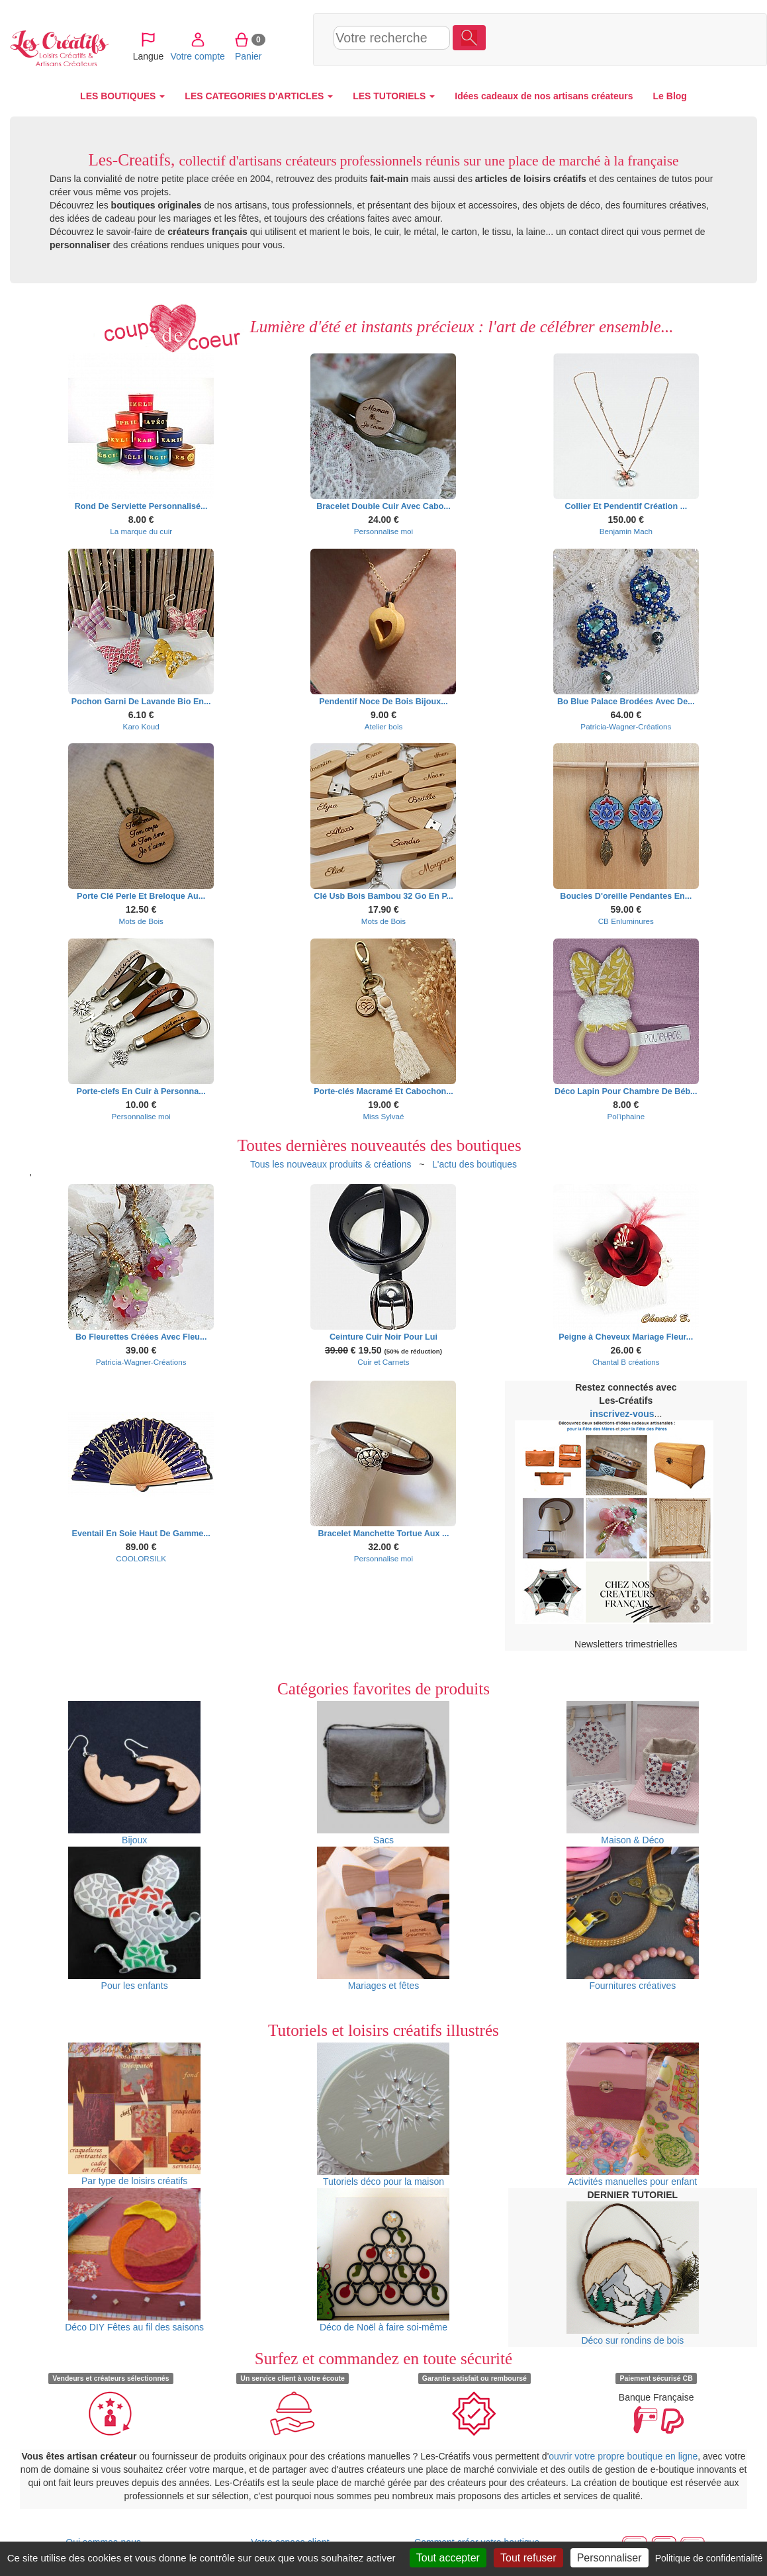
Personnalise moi (383, 531)
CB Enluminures (626, 921)
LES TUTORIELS (394, 96)
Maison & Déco (632, 1773)
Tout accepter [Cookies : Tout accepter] (448, 2557)
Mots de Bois (140, 921)
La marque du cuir (141, 531)
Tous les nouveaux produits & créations (331, 1164)
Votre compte (588, 39)
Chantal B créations (626, 1361)
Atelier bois (384, 726)
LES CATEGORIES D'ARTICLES (259, 96)
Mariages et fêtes (383, 1919)
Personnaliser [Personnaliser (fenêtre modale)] (609, 2557)
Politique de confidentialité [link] (709, 2558)
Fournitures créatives (632, 1919)
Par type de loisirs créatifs (134, 2114)
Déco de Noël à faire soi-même (383, 2260)
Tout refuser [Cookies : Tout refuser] (528, 2557)
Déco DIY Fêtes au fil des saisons (134, 2260)
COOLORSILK (141, 1558)
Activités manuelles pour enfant (632, 2115)
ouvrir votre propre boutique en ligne (623, 2456)
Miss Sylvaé (383, 1116)
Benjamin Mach (626, 531)
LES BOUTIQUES (122, 96)
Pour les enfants (134, 1919)
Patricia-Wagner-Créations (625, 726)
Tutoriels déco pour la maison (383, 2115)
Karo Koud (141, 726)
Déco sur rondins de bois (632, 2273)
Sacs (383, 1773)
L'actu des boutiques (474, 1164)
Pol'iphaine (626, 1116)
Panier (639, 39)
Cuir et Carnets (383, 1361)
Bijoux (134, 1773)
